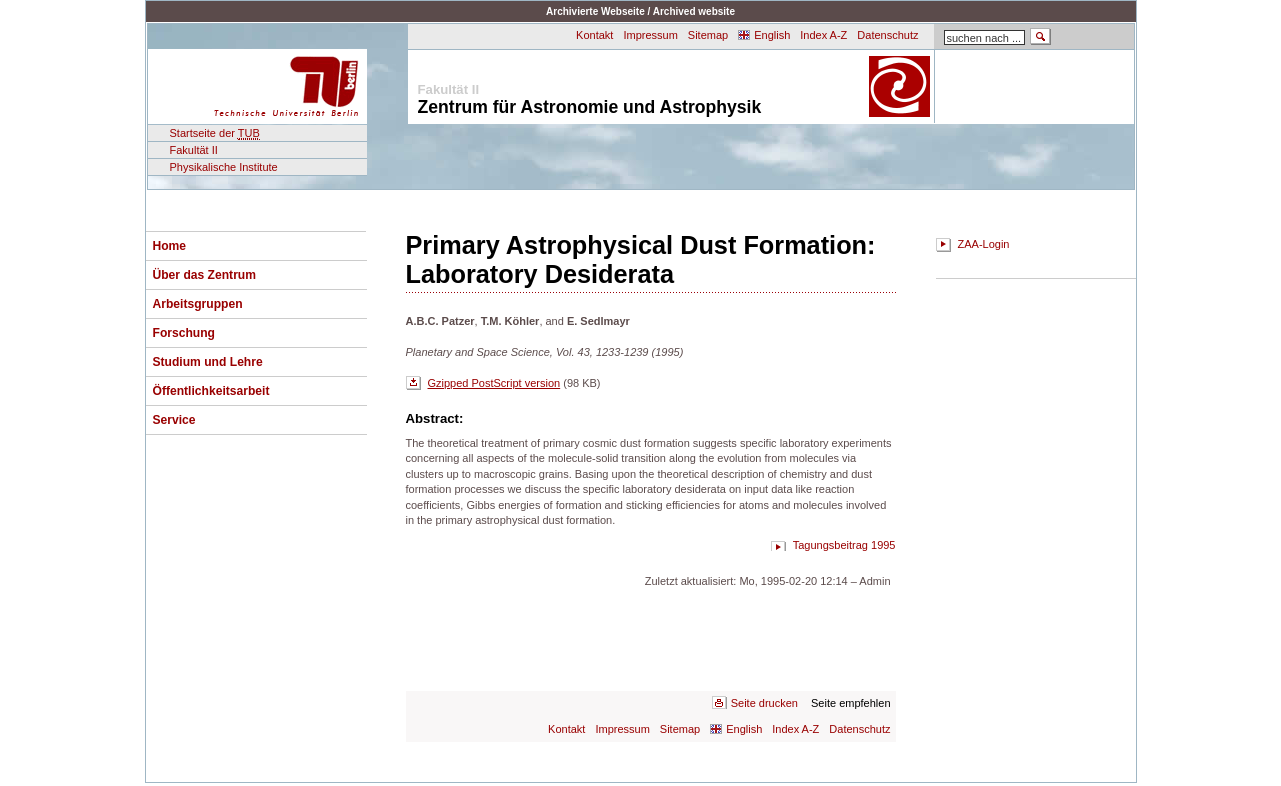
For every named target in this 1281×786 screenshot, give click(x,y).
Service (174, 420)
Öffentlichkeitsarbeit (211, 391)
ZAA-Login (984, 244)
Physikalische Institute (224, 167)
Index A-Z (823, 35)
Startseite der (215, 133)
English (772, 35)
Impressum (650, 35)
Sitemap (708, 35)
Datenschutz (887, 35)
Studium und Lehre (208, 362)
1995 (883, 545)
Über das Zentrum (205, 275)
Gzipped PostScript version (494, 383)
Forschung (184, 333)
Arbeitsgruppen (198, 304)
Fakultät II (194, 150)
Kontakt (594, 35)
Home (170, 246)
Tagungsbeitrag (830, 545)
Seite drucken (764, 703)
